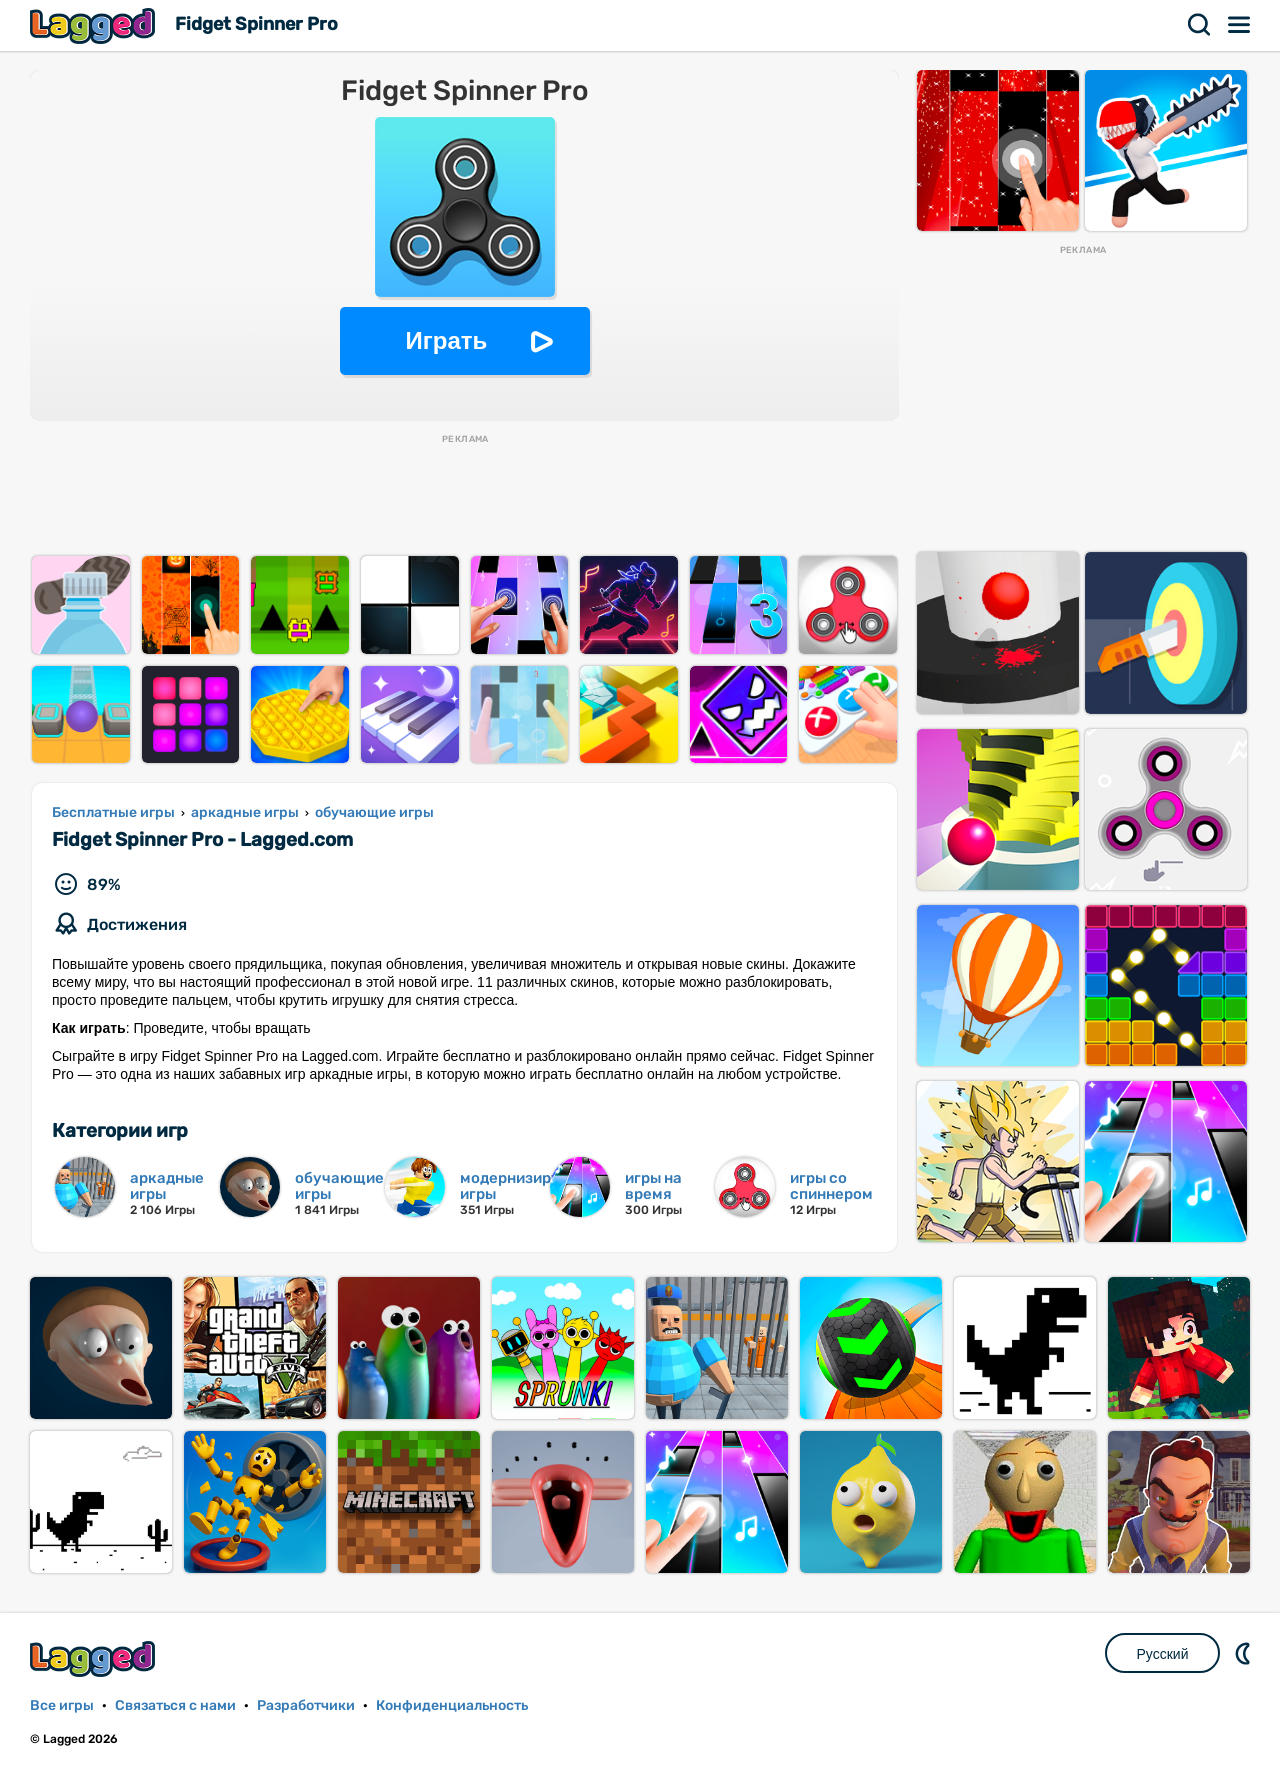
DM (1245, 1653)
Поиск (1200, 25)
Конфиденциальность (452, 1705)
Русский (1163, 1654)
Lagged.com (95, 1658)
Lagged (95, 25)
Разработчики (306, 1705)
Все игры (62, 1705)
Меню (1240, 25)
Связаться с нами (175, 1705)
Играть (447, 340)
